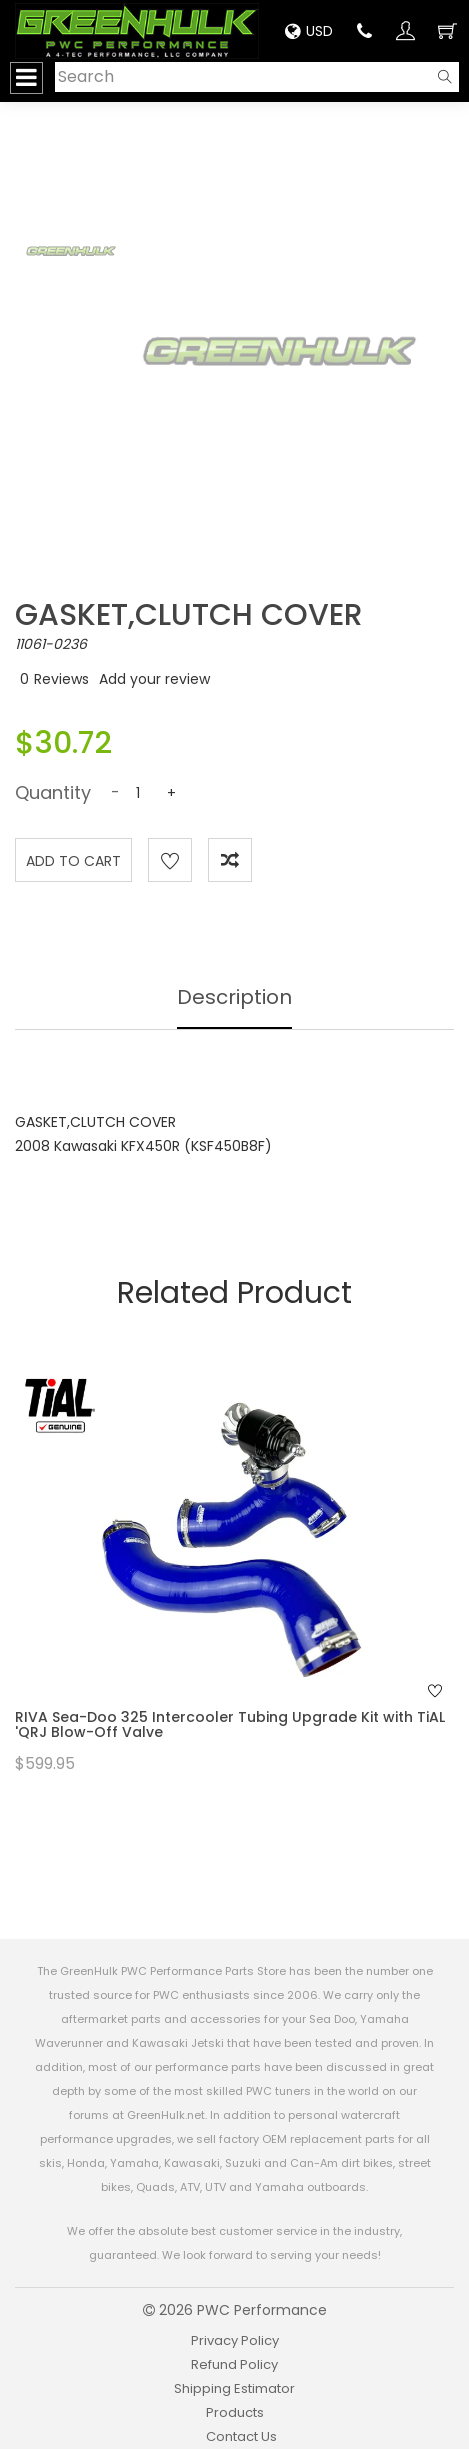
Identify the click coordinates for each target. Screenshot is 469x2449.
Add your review (154, 679)
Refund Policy (234, 2364)
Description (234, 997)
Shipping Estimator (234, 2388)
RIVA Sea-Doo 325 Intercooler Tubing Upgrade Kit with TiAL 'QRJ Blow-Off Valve (230, 1724)
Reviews (61, 679)
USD (309, 31)
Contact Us (241, 2436)
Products (235, 2412)
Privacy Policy (235, 2340)
